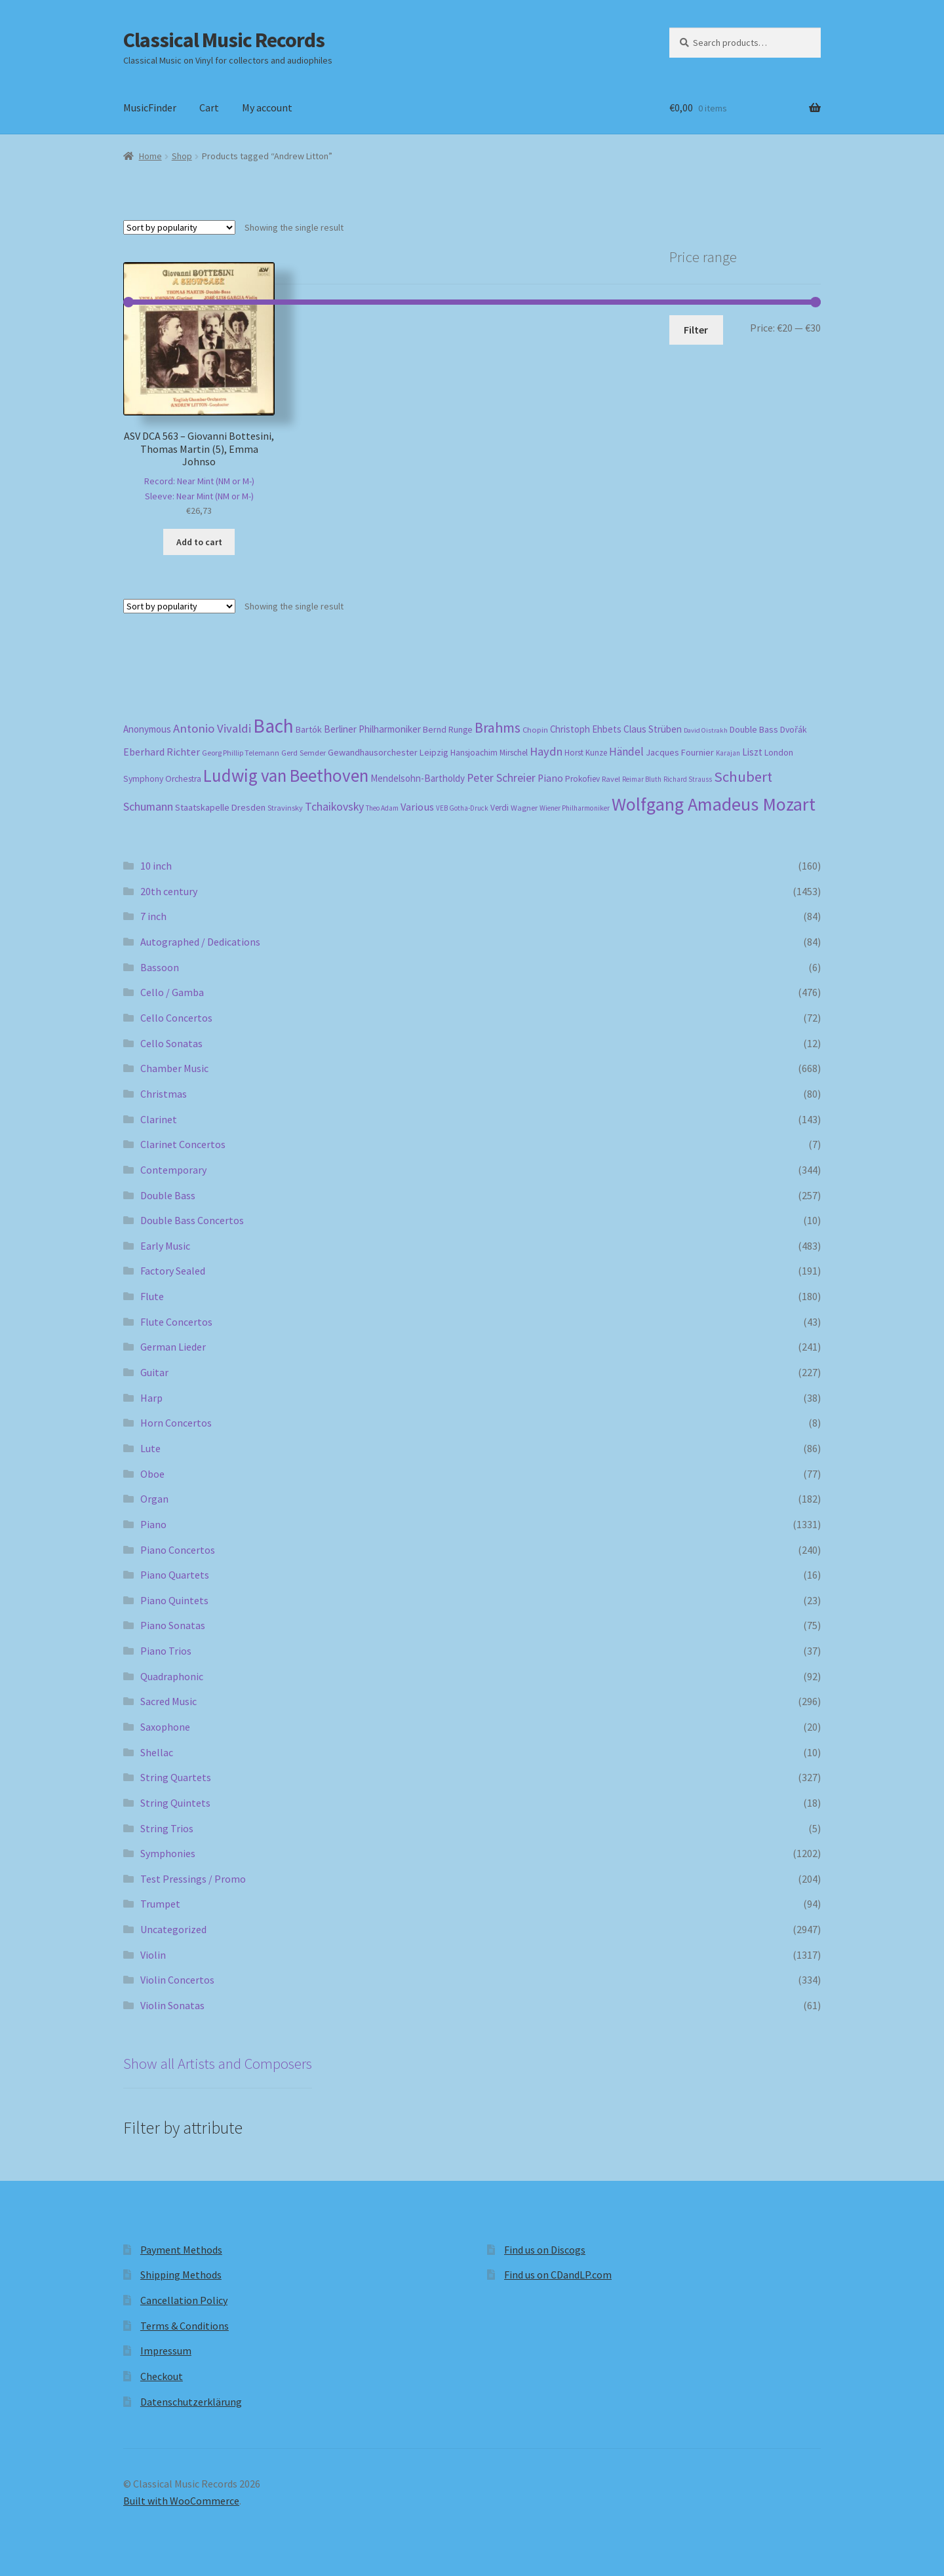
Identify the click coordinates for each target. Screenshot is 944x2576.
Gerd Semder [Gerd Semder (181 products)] (303, 752)
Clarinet (158, 1119)
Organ (154, 1498)
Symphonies (167, 1853)
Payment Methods (181, 2249)
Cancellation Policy (183, 2300)
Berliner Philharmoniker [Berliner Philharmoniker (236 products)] (372, 729)
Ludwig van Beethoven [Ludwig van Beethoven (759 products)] (285, 775)
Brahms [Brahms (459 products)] (498, 727)
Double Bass (167, 1195)
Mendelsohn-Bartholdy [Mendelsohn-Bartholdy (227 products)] (417, 778)
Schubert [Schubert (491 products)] (743, 776)
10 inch (156, 865)
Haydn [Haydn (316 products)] (546, 751)
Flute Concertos (176, 1321)
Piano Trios (165, 1650)
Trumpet (160, 1903)
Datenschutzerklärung (191, 2401)
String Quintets (175, 1802)
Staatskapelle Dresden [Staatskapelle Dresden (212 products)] (220, 807)
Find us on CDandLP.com (558, 2274)
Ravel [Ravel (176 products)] (611, 779)
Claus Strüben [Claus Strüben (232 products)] (652, 729)
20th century (168, 891)
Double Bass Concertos (192, 1220)
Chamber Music (174, 1068)
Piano (153, 1524)
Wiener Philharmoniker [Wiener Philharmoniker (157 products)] (575, 808)
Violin (153, 1954)
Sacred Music (168, 1701)
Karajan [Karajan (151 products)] (728, 753)
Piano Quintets (174, 1600)
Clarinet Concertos (183, 1144)
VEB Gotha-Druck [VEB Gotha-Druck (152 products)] (462, 808)
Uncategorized (173, 1929)
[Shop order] (179, 227)
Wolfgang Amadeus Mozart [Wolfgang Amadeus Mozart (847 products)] (714, 804)
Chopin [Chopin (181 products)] (535, 729)
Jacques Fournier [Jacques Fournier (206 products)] (680, 752)
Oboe (152, 1473)
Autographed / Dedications (200, 941)
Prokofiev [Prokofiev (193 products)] (582, 778)
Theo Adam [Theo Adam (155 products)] (382, 808)
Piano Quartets (174, 1574)
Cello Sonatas (171, 1043)
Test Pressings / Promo (193, 1878)
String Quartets (175, 1777)
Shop (182, 156)
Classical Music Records (223, 40)
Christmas (163, 1093)
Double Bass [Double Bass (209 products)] (754, 729)
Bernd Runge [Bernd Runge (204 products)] (448, 729)
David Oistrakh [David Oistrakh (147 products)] (706, 730)
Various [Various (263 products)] (417, 806)
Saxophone (165, 1726)
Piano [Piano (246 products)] (550, 778)
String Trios (166, 1828)
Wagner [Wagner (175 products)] (524, 808)
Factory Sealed (172, 1270)
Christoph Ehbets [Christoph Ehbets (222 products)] (585, 729)
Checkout (161, 2376)
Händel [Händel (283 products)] (626, 751)
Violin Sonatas (172, 2005)
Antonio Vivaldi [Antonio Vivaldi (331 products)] (212, 728)
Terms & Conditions (184, 2325)
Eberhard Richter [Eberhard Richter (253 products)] (161, 751)
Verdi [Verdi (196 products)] (499, 807)
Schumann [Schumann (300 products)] (148, 806)
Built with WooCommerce (181, 2500)
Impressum (165, 2350)
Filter (696, 329)
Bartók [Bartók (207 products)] (309, 729)
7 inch (153, 916)
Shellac (156, 1752)
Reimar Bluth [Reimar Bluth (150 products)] (641, 779)
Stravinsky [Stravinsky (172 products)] (285, 808)
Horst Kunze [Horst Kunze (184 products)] (585, 752)
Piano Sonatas (172, 1625)
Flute (152, 1296)
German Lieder (173, 1346)
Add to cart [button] (199, 542)
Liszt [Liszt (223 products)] (752, 752)
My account (267, 107)
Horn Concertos (176, 1422)
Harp (151, 1397)
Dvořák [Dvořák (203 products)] (793, 729)
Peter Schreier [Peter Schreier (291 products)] (501, 778)
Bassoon (159, 967)
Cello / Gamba (172, 992)
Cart (209, 107)
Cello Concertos (176, 1017)
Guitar (154, 1372)
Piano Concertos (177, 1549)
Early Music (165, 1245)
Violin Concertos (177, 1979)
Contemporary (173, 1169)
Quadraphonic (171, 1676)
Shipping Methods (181, 2274)
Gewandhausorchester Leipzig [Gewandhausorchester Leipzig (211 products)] (388, 752)
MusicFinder (149, 107)
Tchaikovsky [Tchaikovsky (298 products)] (334, 806)
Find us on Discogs (544, 2249)
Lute (150, 1448)
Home (150, 156)
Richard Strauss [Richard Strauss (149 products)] (687, 779)
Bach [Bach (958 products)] (273, 726)
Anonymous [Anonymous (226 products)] (147, 729)
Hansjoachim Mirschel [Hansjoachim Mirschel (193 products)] (489, 752)
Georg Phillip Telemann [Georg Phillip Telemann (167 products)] (240, 753)
